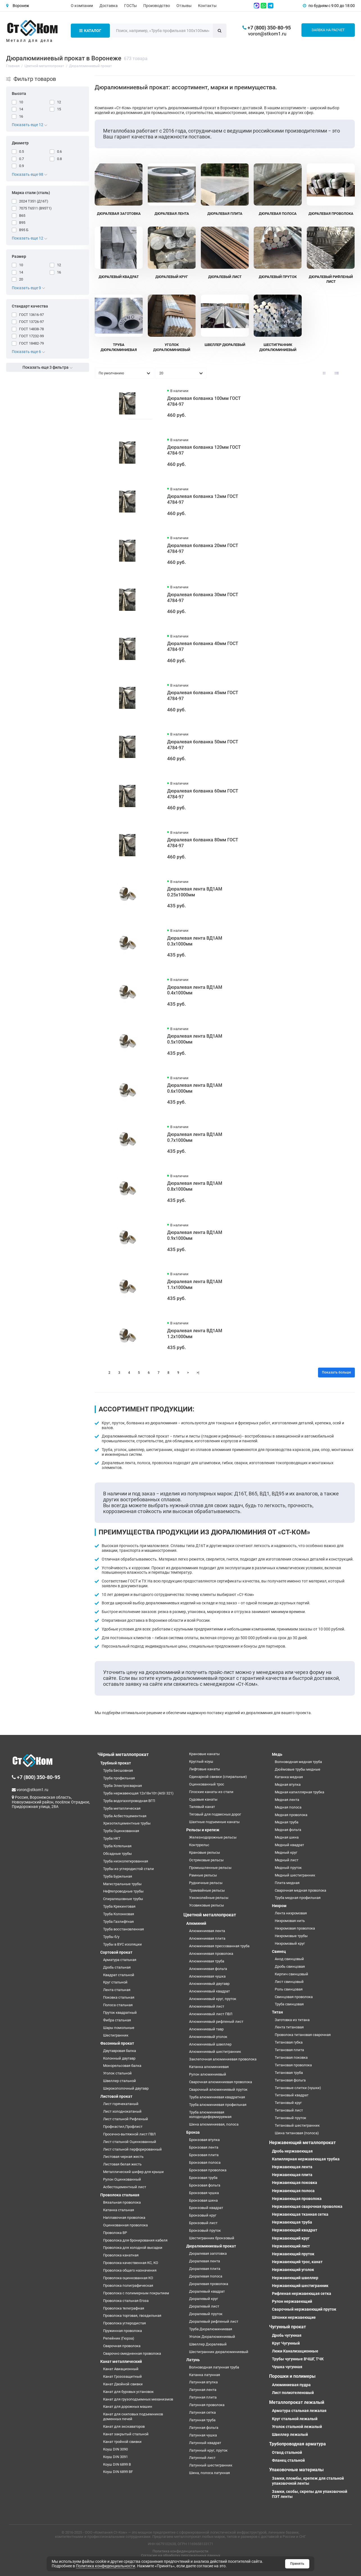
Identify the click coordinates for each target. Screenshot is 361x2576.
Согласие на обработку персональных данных (180, 2555)
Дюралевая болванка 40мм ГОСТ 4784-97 (202, 646)
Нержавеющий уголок (293, 2269)
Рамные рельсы (203, 1875)
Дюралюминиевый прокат (211, 2246)
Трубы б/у (111, 1937)
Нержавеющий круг (291, 2238)
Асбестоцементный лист (124, 2187)
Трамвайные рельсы (207, 1890)
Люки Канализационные (295, 2351)
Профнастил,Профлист (122, 2126)
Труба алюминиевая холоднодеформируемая (210, 2114)
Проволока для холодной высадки (132, 2247)
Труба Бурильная (117, 1876)
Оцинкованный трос (206, 1784)
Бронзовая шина (203, 2200)
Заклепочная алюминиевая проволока (222, 2059)
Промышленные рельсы (210, 1868)
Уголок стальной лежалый (297, 2426)
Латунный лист (202, 2458)
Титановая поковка (291, 2057)
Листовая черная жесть (123, 2156)
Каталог (90, 30)
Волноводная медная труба (298, 1762)
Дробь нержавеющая (292, 2151)
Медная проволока (291, 1815)
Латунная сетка (202, 2412)
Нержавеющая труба (292, 2222)
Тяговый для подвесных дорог (215, 1814)
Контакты (207, 5)
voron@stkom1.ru (267, 34)
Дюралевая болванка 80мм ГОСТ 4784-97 (202, 842)
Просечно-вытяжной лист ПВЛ (129, 2134)
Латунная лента (202, 2390)
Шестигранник (115, 2035)
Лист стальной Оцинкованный (129, 2142)
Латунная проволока (206, 2405)
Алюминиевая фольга (208, 1969)
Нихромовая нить (290, 1921)
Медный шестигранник (295, 1875)
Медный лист (286, 1860)
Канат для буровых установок (128, 2392)
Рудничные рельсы (205, 1883)
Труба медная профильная (298, 1898)
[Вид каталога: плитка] (324, 373)
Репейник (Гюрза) (118, 2338)
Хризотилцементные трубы (127, 1823)
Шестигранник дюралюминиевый (218, 2352)
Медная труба (286, 1822)
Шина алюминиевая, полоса (214, 2124)
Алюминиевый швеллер (210, 2044)
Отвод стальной (287, 2452)
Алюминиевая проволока (211, 1953)
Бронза (193, 2132)
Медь (277, 1754)
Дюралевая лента (204, 2261)
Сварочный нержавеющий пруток (304, 2309)
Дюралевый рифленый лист (213, 2321)
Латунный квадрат (205, 2443)
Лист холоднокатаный (122, 2111)
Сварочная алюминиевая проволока (220, 2082)
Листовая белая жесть (122, 2164)
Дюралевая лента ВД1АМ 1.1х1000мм (194, 1284)
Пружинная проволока (122, 2331)
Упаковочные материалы (296, 2469)
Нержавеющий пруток (293, 2254)
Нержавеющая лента (292, 2167)
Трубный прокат (115, 1763)
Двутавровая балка (119, 2051)
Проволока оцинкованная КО (128, 2278)
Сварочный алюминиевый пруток (218, 2089)
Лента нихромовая (291, 1913)
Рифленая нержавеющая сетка (301, 2293)
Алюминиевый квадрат (209, 1991)
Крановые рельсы (204, 1852)
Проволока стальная (119, 2195)
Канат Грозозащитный (122, 2376)
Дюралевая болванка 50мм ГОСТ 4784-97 (202, 744)
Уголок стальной (117, 2073)
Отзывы (184, 5)
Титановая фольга (290, 2080)
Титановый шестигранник (297, 2125)
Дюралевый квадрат (207, 2291)
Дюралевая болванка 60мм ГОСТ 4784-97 (202, 794)
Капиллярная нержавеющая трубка (306, 2159)
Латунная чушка (203, 2435)
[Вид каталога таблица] (349, 373)
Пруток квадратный (120, 2012)
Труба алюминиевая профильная (217, 2105)
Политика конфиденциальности (180, 2551)
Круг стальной (115, 1982)
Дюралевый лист (204, 2306)
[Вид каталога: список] (336, 373)
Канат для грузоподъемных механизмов (138, 2399)
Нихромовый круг (290, 1943)
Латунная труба (202, 2420)
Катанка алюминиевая (209, 2067)
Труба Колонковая (118, 1914)
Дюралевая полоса (205, 2276)
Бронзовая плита (204, 2155)
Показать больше (336, 1372)
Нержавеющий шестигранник (300, 2285)
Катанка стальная (118, 2210)
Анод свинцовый (289, 1959)
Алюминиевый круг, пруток (212, 1999)
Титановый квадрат (291, 2095)
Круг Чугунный (286, 2343)
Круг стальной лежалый (294, 2418)
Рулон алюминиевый (207, 2074)
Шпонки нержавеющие (294, 2317)
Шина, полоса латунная (209, 2473)
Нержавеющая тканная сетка (300, 2214)
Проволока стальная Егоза (126, 2301)
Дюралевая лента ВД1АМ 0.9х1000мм (194, 1235)
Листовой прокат (116, 2096)
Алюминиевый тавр (206, 2029)
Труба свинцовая (289, 2004)
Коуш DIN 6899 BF (118, 2472)
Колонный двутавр (119, 2058)
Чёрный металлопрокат (123, 1754)
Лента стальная (116, 1990)
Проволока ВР (115, 2233)
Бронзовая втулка (204, 2140)
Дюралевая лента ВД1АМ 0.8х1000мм (194, 1186)
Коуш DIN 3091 (115, 2457)
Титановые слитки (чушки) (298, 2088)
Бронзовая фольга (204, 2185)
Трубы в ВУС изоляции (122, 1944)
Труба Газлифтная (118, 1921)
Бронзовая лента (203, 2147)
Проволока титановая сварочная (303, 2035)
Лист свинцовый (289, 1982)
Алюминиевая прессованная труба (219, 1946)
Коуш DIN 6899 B (117, 2464)
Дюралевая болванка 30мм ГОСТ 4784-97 (202, 597)
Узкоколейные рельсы (208, 1898)
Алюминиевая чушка (207, 1976)
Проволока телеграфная (123, 2308)
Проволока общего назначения (129, 2270)
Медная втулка (288, 1784)
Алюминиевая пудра (291, 2385)
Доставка (108, 5)
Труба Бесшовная (118, 1770)
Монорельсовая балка (122, 2065)
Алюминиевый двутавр (209, 1983)
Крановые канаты (204, 1754)
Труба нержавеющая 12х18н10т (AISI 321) (138, 1793)
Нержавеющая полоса (293, 2190)
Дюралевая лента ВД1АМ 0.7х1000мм (194, 1137)
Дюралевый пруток (205, 2314)
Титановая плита (289, 2050)
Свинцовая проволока (294, 1997)
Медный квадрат (289, 1845)
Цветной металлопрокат (209, 1914)
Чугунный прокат (287, 2326)
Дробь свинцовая (290, 1966)
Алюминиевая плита (207, 1938)
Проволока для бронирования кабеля (135, 2240)
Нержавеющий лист (291, 2246)
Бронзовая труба (203, 2178)
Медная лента (287, 1800)
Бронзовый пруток (205, 2230)
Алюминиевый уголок (208, 2037)
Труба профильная (119, 1778)
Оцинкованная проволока (125, 2225)
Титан (277, 2012)
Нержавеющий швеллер (295, 2278)
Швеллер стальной (119, 2081)
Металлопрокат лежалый (296, 2402)
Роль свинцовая (289, 1989)
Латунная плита (203, 2397)
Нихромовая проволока (295, 1928)
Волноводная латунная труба (214, 2367)
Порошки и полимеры (292, 2376)
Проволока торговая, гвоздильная (132, 2315)
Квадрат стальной (118, 1975)
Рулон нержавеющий (292, 2301)
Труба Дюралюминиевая (210, 2329)
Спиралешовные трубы (123, 1899)
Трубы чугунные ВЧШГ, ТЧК (298, 2359)
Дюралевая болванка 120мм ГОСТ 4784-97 (204, 450)
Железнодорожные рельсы (213, 1837)
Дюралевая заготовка (208, 2253)
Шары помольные (118, 2028)
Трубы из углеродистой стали (128, 1869)
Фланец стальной (288, 2460)
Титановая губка (289, 2042)
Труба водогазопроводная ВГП (129, 1801)
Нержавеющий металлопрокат (302, 2142)
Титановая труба (289, 2073)
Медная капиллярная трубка (299, 1792)
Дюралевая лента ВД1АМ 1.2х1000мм (194, 1333)
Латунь (193, 2360)
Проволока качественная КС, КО (130, 2263)
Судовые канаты (203, 1799)
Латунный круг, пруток (208, 2450)
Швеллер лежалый (290, 2434)
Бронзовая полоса (205, 2162)
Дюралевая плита (204, 2269)
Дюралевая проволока (208, 2284)
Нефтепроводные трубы (123, 1891)
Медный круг (286, 1852)
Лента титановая (289, 2027)
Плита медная (287, 1883)
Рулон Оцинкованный (122, 2179)
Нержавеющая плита (292, 2174)
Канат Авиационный (121, 2369)
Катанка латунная (204, 2375)
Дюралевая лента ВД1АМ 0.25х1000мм (194, 892)
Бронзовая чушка (204, 2193)
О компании (82, 5)
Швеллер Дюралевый (208, 2344)
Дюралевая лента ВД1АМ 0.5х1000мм (194, 1039)
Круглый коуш (201, 1761)
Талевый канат (202, 1807)
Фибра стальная (117, 2020)
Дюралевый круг (203, 2299)
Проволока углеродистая (124, 2323)
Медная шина (287, 1837)
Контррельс (199, 1845)
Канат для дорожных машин (127, 2406)
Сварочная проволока (121, 2346)
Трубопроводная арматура (297, 2444)
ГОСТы (130, 5)
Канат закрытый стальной (126, 2434)
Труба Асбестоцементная (124, 1816)
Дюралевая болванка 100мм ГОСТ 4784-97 (204, 401)
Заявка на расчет (328, 30)
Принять (297, 2564)
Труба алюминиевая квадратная (217, 2097)
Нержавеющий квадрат (294, 2230)
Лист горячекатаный (121, 2104)
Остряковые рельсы (206, 1860)
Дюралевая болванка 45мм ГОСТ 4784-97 (202, 695)
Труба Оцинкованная (121, 1831)
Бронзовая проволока (207, 2170)
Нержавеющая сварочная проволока (307, 2206)
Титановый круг (288, 2103)
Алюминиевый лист (206, 2006)
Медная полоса (288, 1807)
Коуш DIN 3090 (115, 2449)
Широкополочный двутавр (126, 2088)
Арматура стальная (119, 1960)
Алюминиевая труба (206, 1961)
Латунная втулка (203, 2382)
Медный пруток (288, 1868)
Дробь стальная (117, 1967)
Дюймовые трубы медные (297, 1769)
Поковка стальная (118, 1997)
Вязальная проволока (122, 2202)
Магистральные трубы (122, 1884)
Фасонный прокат (117, 2043)
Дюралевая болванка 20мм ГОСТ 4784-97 (202, 548)
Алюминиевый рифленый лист (216, 2021)
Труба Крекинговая (119, 1906)
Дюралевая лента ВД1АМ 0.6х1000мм (194, 1088)
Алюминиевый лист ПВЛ (210, 2014)
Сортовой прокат (116, 1952)
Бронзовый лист (203, 2223)
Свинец (279, 1951)
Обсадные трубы (117, 1853)
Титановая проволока (293, 2065)
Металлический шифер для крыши (133, 2172)
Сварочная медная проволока (300, 1890)
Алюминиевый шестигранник (215, 2051)
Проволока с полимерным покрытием (136, 2293)
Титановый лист (289, 2110)
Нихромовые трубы (291, 1936)
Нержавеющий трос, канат (297, 2262)
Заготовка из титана (292, 2020)
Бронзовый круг (202, 2215)
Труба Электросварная (122, 1786)
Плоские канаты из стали (211, 1792)
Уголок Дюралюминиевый (212, 2336)
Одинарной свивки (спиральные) (218, 1777)
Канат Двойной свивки (123, 2384)
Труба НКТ (112, 1838)
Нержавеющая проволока (297, 2198)
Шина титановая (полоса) (297, 2133)
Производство (156, 5)
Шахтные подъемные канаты (214, 1822)
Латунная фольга (203, 2427)
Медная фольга (288, 1830)
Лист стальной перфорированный (132, 2149)
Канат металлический (121, 2361)
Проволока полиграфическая (128, 2285)
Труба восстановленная (123, 1929)
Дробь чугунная (286, 2335)
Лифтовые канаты (204, 1769)
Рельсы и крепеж (202, 1830)
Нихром (279, 1905)
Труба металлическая (121, 1808)
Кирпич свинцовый (291, 1974)
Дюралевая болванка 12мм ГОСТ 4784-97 (202, 499)
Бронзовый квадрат (206, 2208)
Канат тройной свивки (122, 2442)
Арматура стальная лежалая (299, 2410)
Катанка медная (289, 1777)
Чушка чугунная (287, 2367)
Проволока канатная (121, 2255)
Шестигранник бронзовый (211, 2238)
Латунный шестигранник (210, 2465)
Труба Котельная (117, 1846)
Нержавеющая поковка (294, 2182)
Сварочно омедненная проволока (132, 2353)
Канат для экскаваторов (124, 2426)
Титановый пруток (290, 2118)
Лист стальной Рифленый (125, 2119)
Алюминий (196, 1923)
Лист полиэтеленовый (293, 2392)
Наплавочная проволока (124, 2217)
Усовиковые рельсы (206, 1905)
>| (198, 1373)
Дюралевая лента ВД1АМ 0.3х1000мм (194, 941)
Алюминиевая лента (207, 1931)
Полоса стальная (118, 2005)
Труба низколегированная (125, 1861)
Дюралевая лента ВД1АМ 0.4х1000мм (194, 990)
